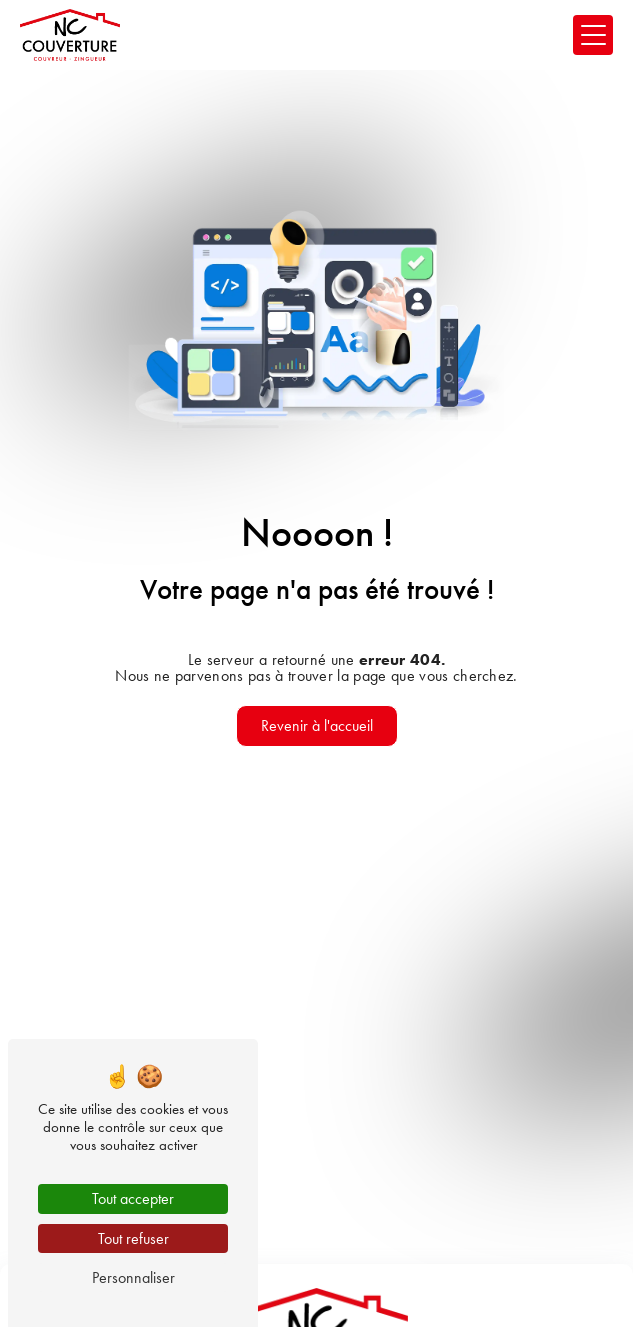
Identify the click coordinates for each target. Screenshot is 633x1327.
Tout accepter (133, 1198)
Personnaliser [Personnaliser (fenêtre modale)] (133, 1277)
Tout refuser (133, 1238)
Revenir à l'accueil (317, 725)
